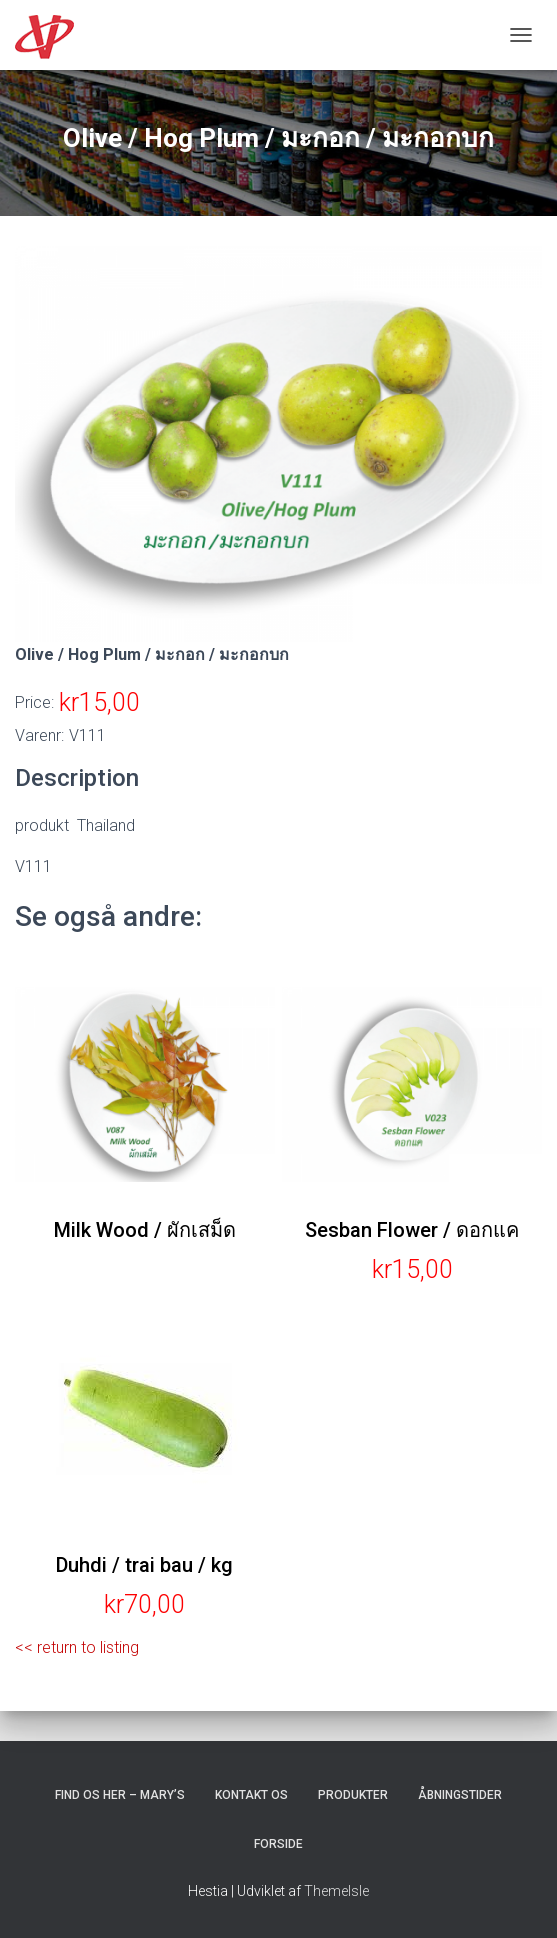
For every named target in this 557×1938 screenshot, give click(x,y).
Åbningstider (460, 1795)
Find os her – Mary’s (120, 1795)
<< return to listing (77, 1647)
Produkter (353, 1795)
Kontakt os (251, 1795)
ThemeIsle (336, 1891)
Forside (278, 1844)
